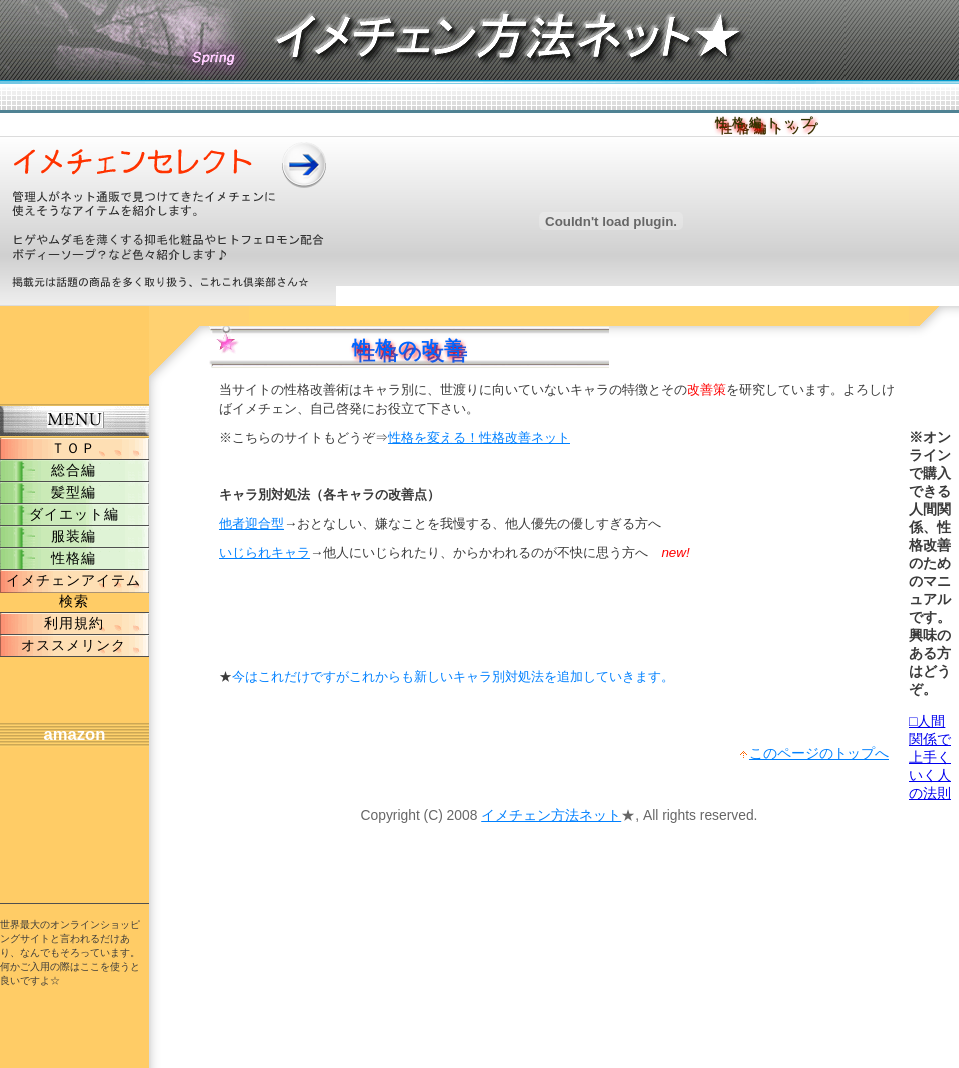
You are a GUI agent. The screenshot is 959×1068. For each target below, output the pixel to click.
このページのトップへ (819, 753)
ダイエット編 (74, 514)
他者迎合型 (251, 523)
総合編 (73, 470)
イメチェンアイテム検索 (73, 590)
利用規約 (74, 623)
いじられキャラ (264, 552)
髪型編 (73, 492)
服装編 (73, 536)
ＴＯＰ (73, 448)
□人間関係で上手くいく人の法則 (930, 757)
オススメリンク (73, 645)
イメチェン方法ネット (551, 815)
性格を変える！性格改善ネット (479, 437)
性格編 (73, 558)
